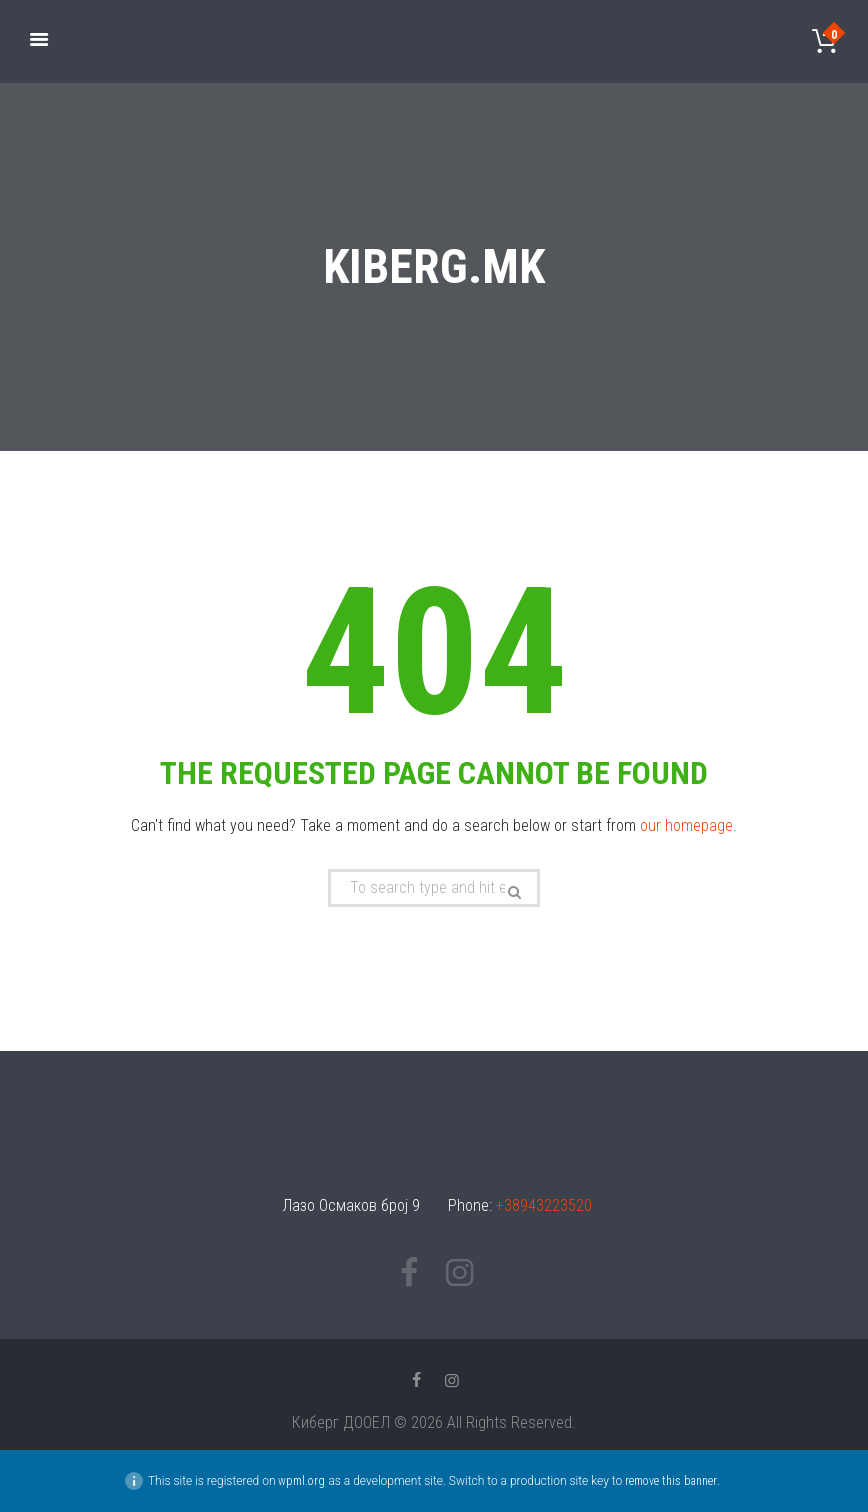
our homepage (686, 825)
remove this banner (671, 1481)
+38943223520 (544, 1205)
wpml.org (301, 1481)
